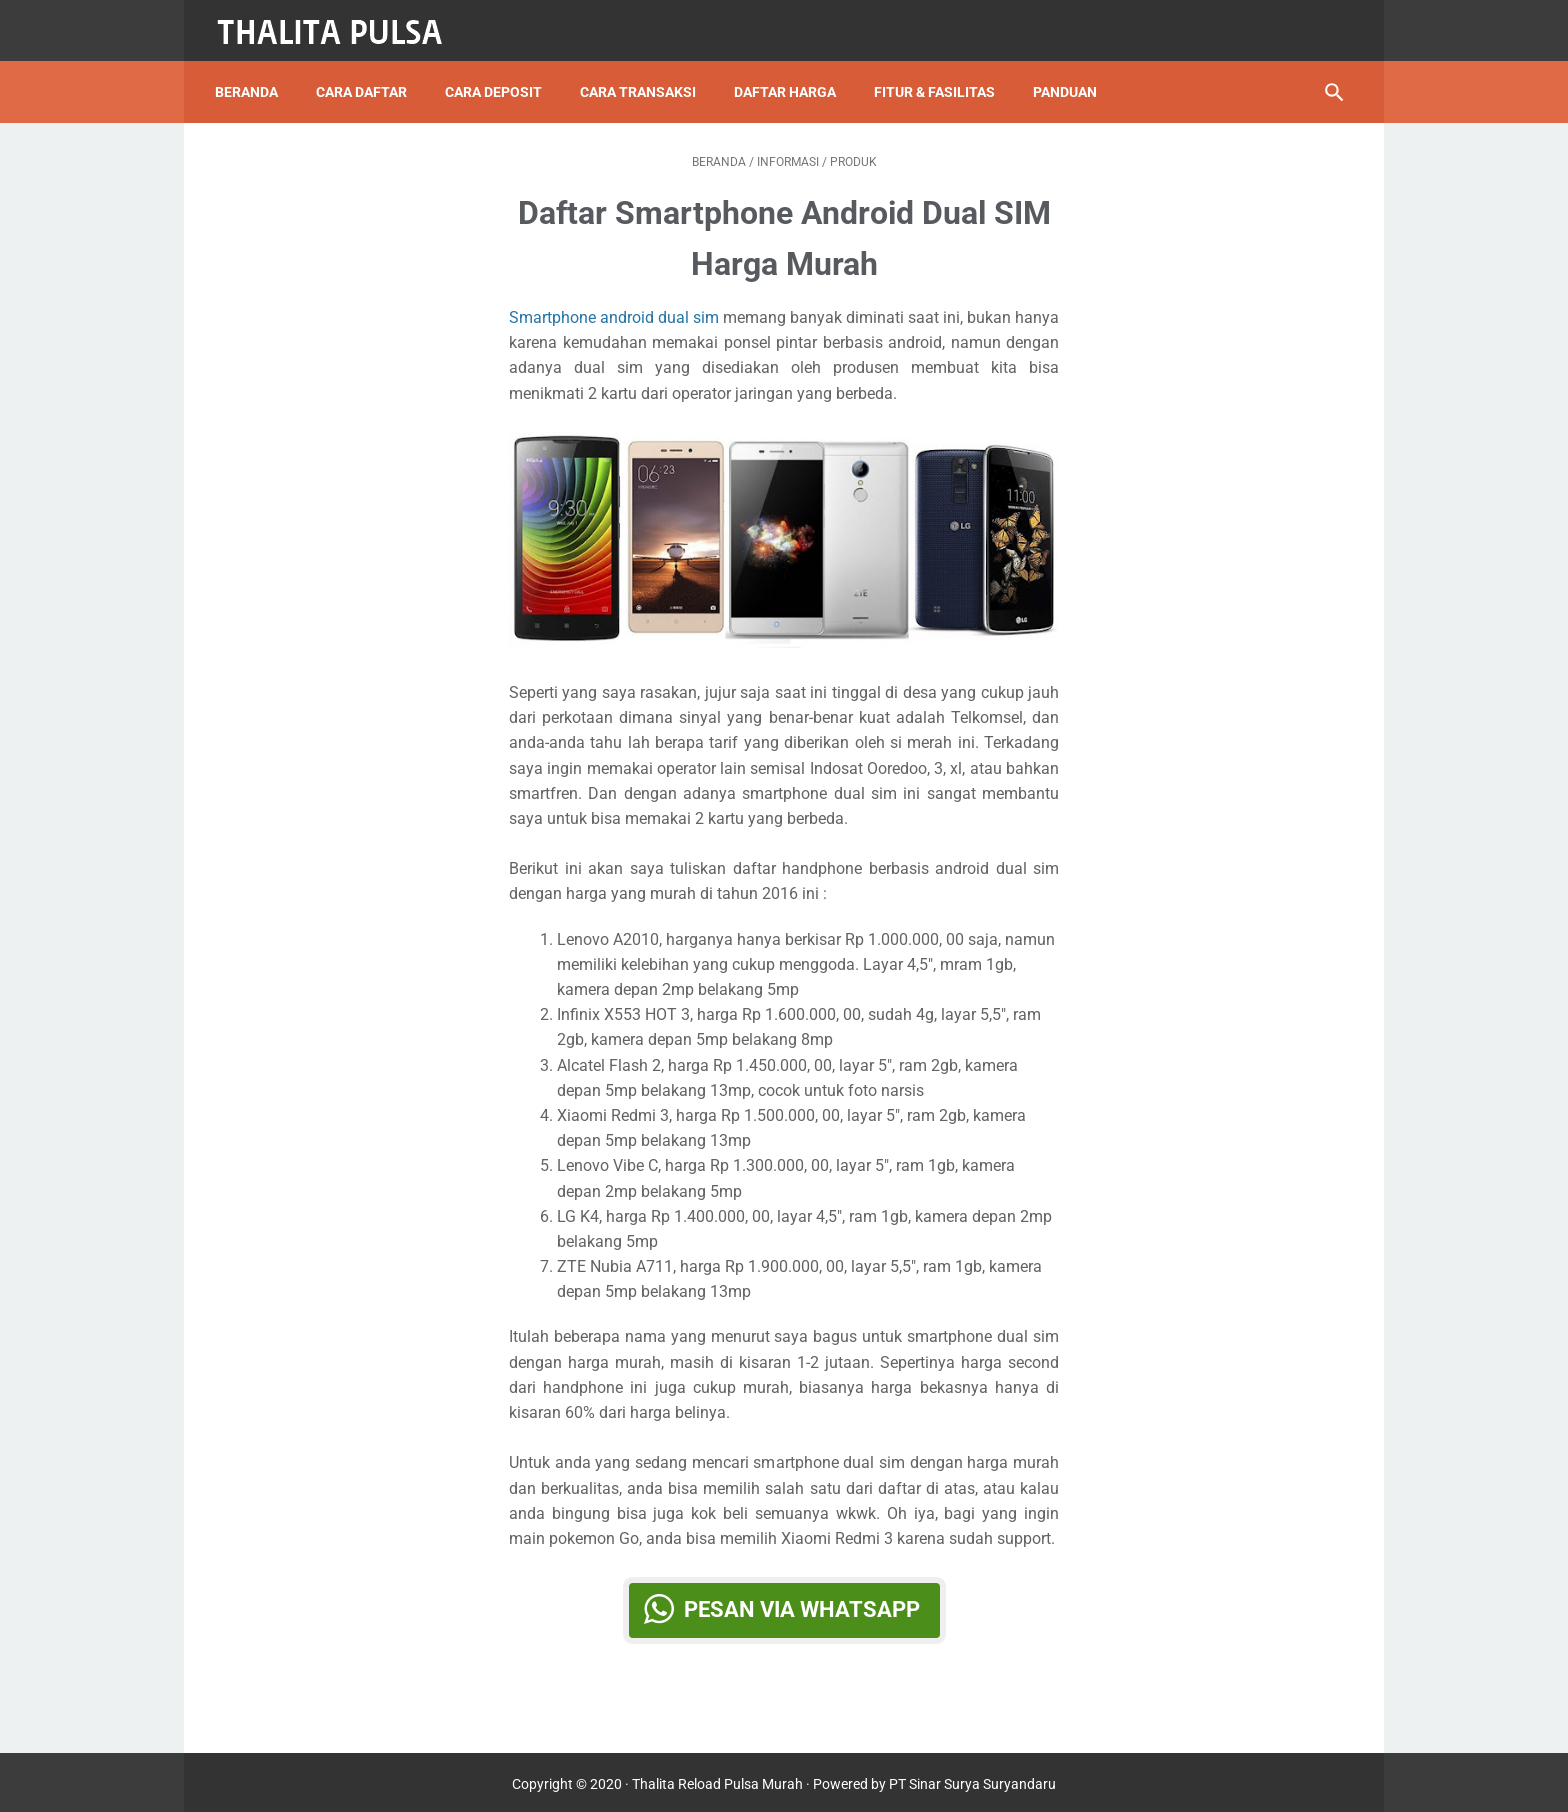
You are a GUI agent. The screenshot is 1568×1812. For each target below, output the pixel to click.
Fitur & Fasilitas (939, 79)
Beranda (251, 79)
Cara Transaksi (643, 79)
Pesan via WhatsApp (802, 1602)
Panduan (1070, 79)
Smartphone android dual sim (614, 310)
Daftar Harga (790, 79)
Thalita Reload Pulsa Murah (717, 1781)
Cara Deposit (498, 79)
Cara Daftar (366, 79)
